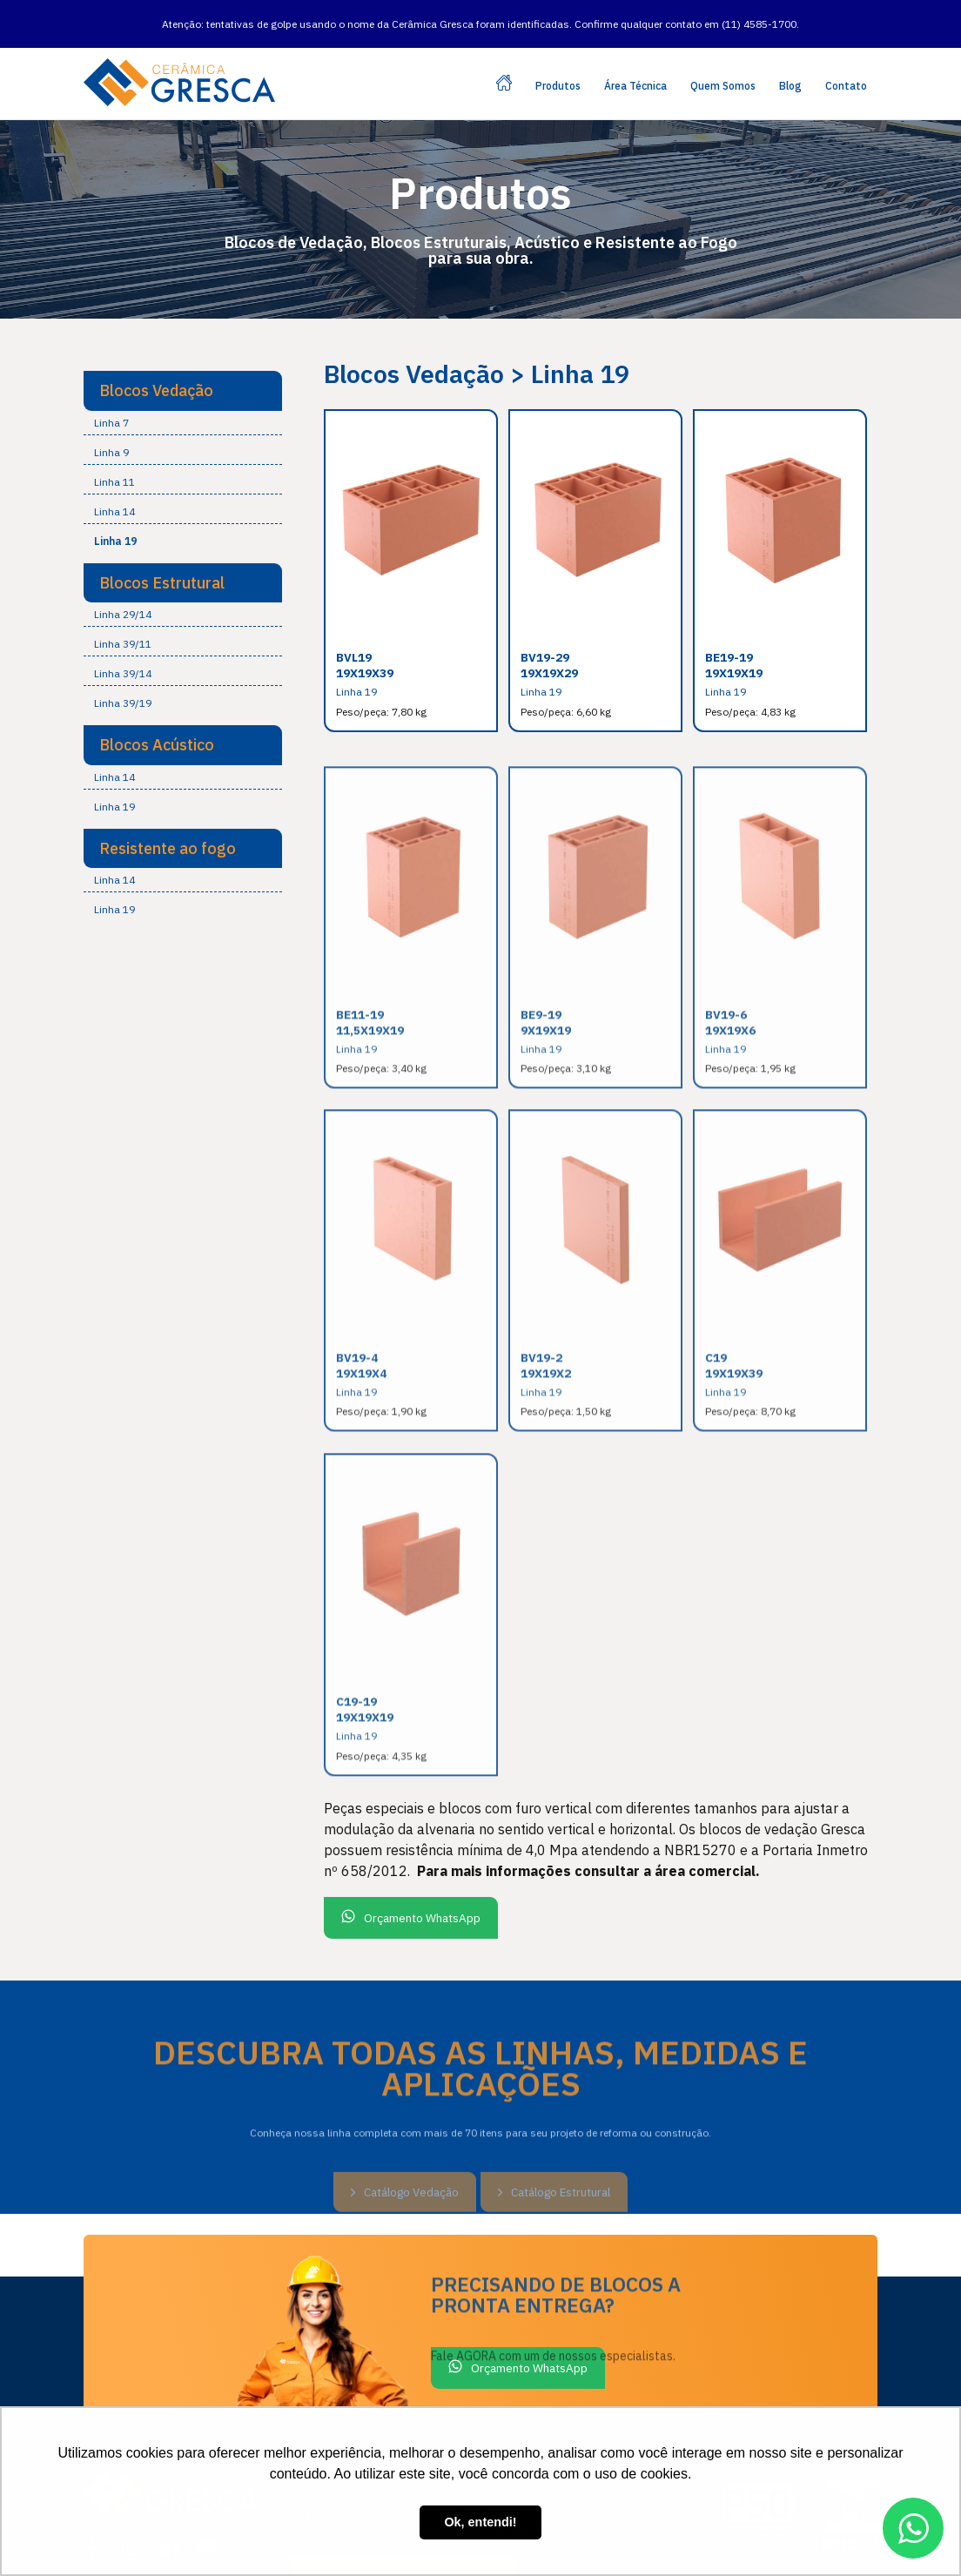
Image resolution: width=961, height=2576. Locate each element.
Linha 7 (111, 401)
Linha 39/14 (122, 653)
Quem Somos (723, 65)
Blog (790, 65)
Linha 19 (115, 520)
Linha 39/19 (122, 682)
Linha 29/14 (122, 594)
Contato (846, 65)
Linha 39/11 (122, 623)
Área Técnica (635, 65)
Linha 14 (114, 490)
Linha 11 (114, 460)
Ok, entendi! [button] (480, 2522)
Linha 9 (111, 431)
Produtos (558, 65)
